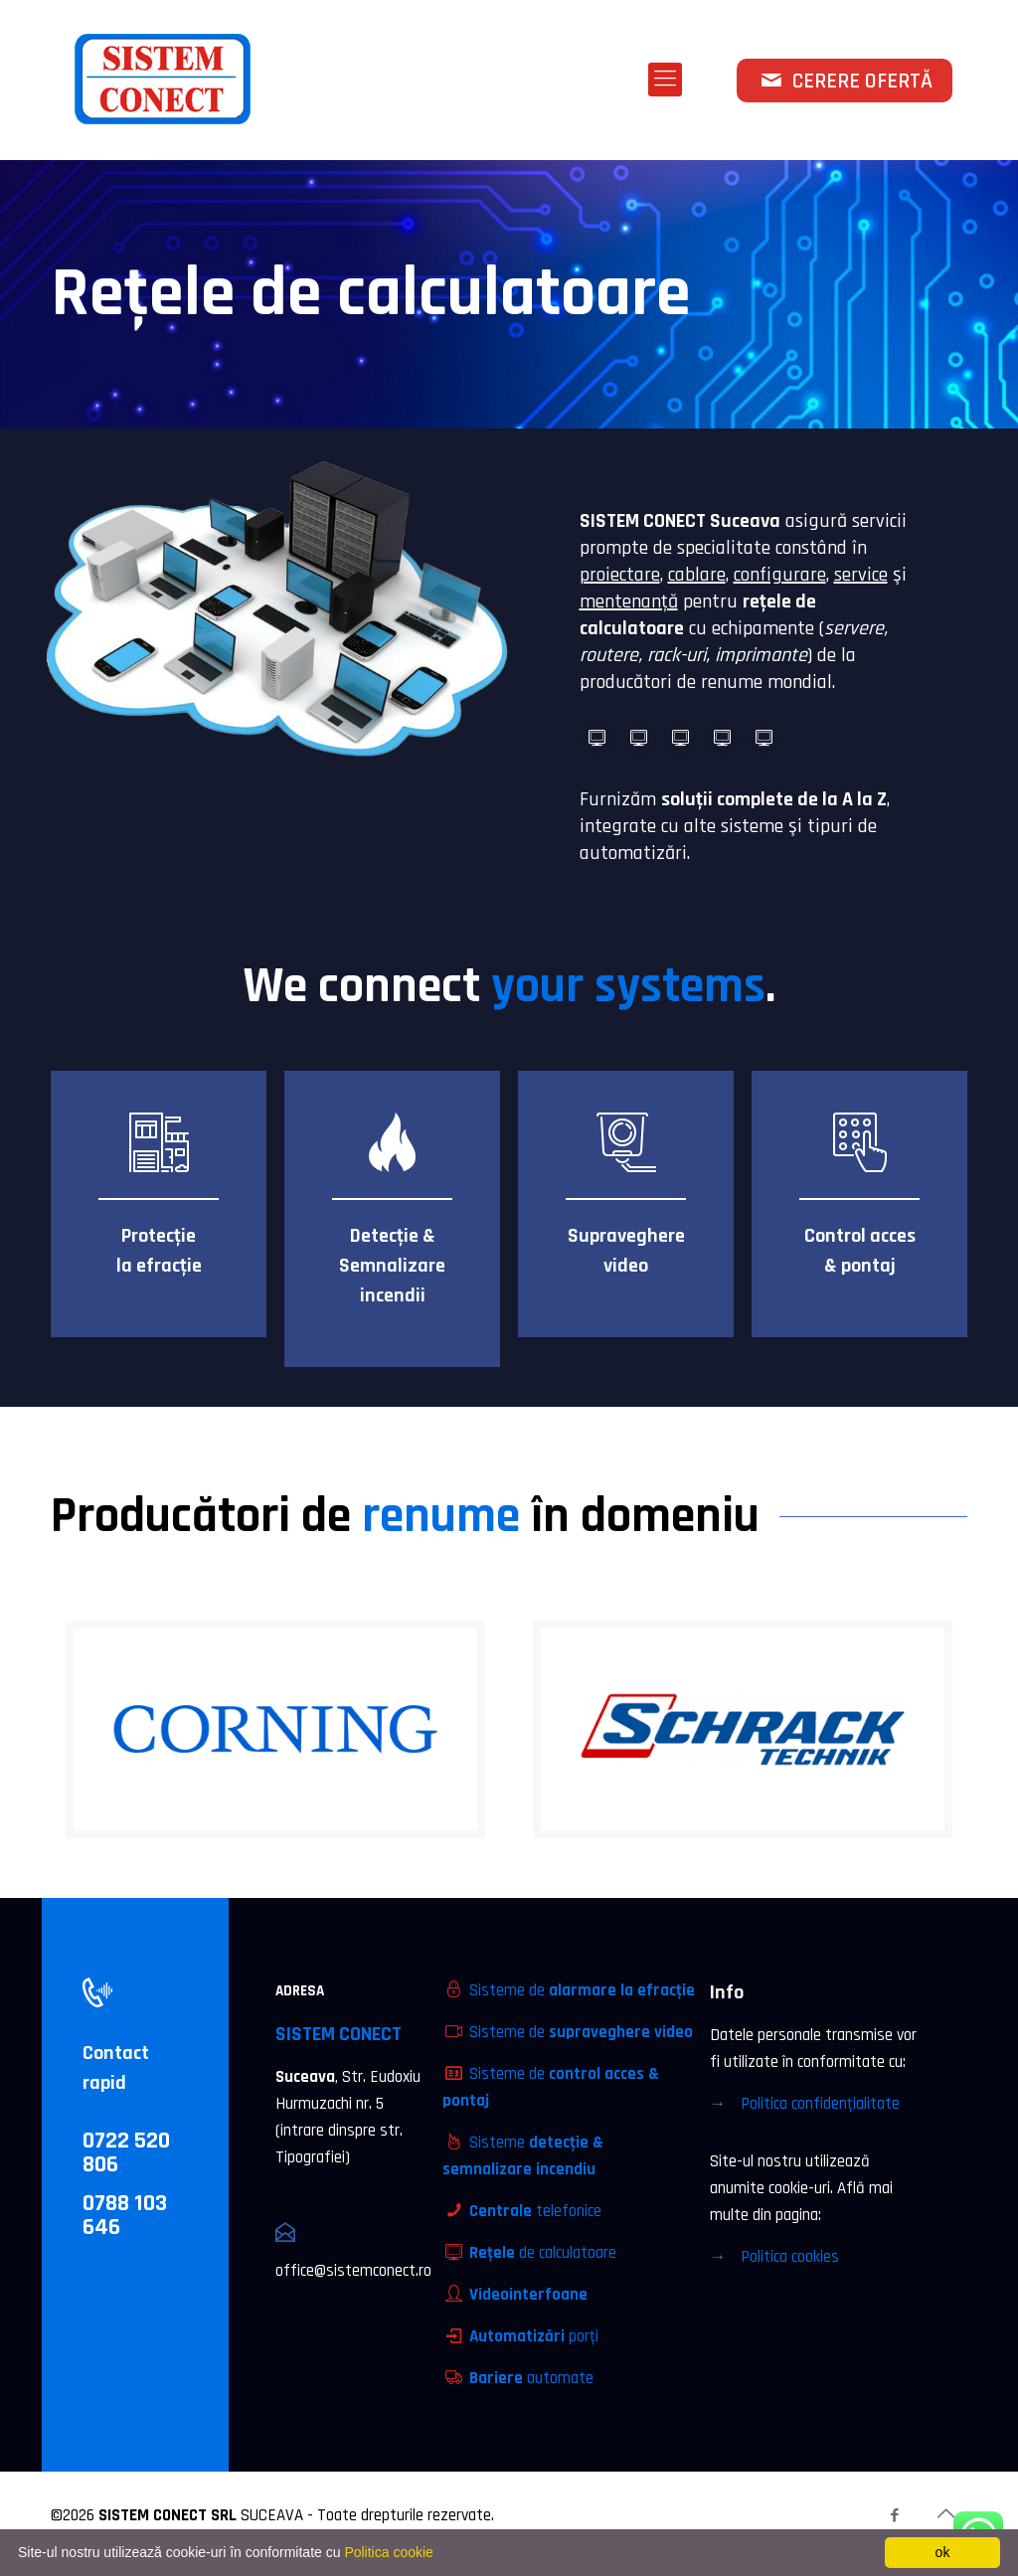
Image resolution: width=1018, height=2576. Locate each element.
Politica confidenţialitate (820, 2104)
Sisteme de (582, 1990)
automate (531, 2378)
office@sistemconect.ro (353, 2271)
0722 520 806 (126, 2152)
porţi (533, 2336)
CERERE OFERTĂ (845, 81)
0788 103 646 (125, 2215)
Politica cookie (388, 2552)
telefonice (535, 2211)
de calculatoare (542, 2253)
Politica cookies (790, 2257)
